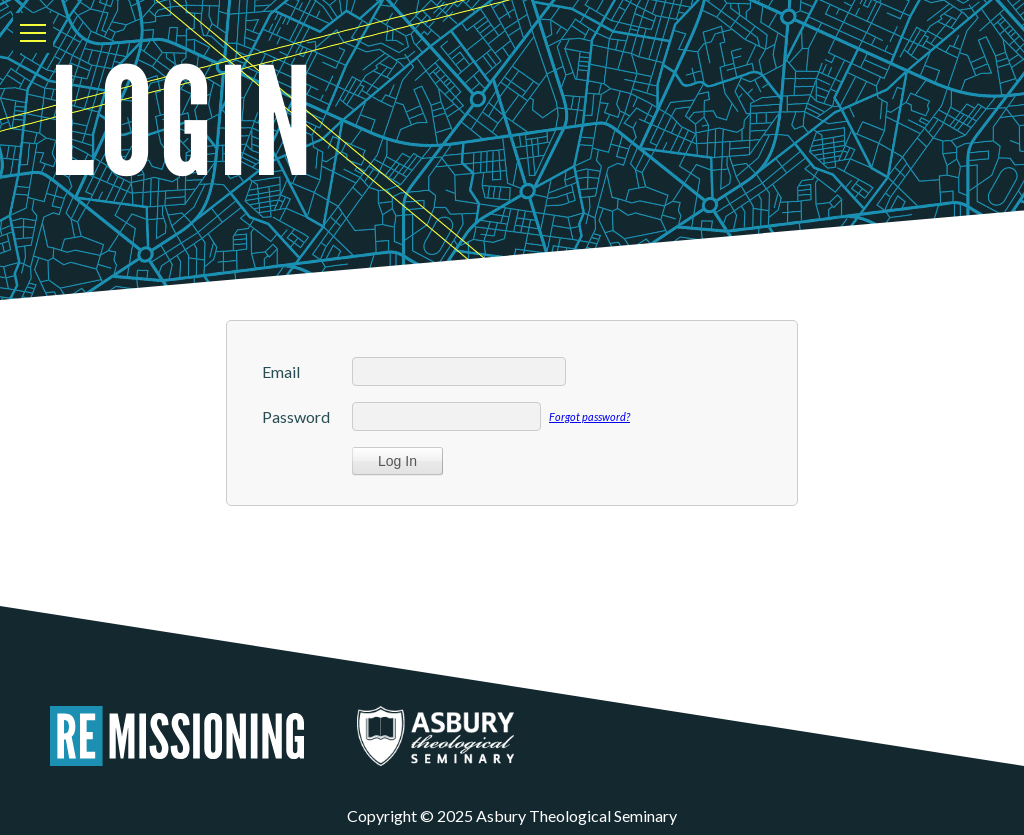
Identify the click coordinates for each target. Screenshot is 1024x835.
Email (281, 371)
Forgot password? (589, 416)
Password (296, 416)
